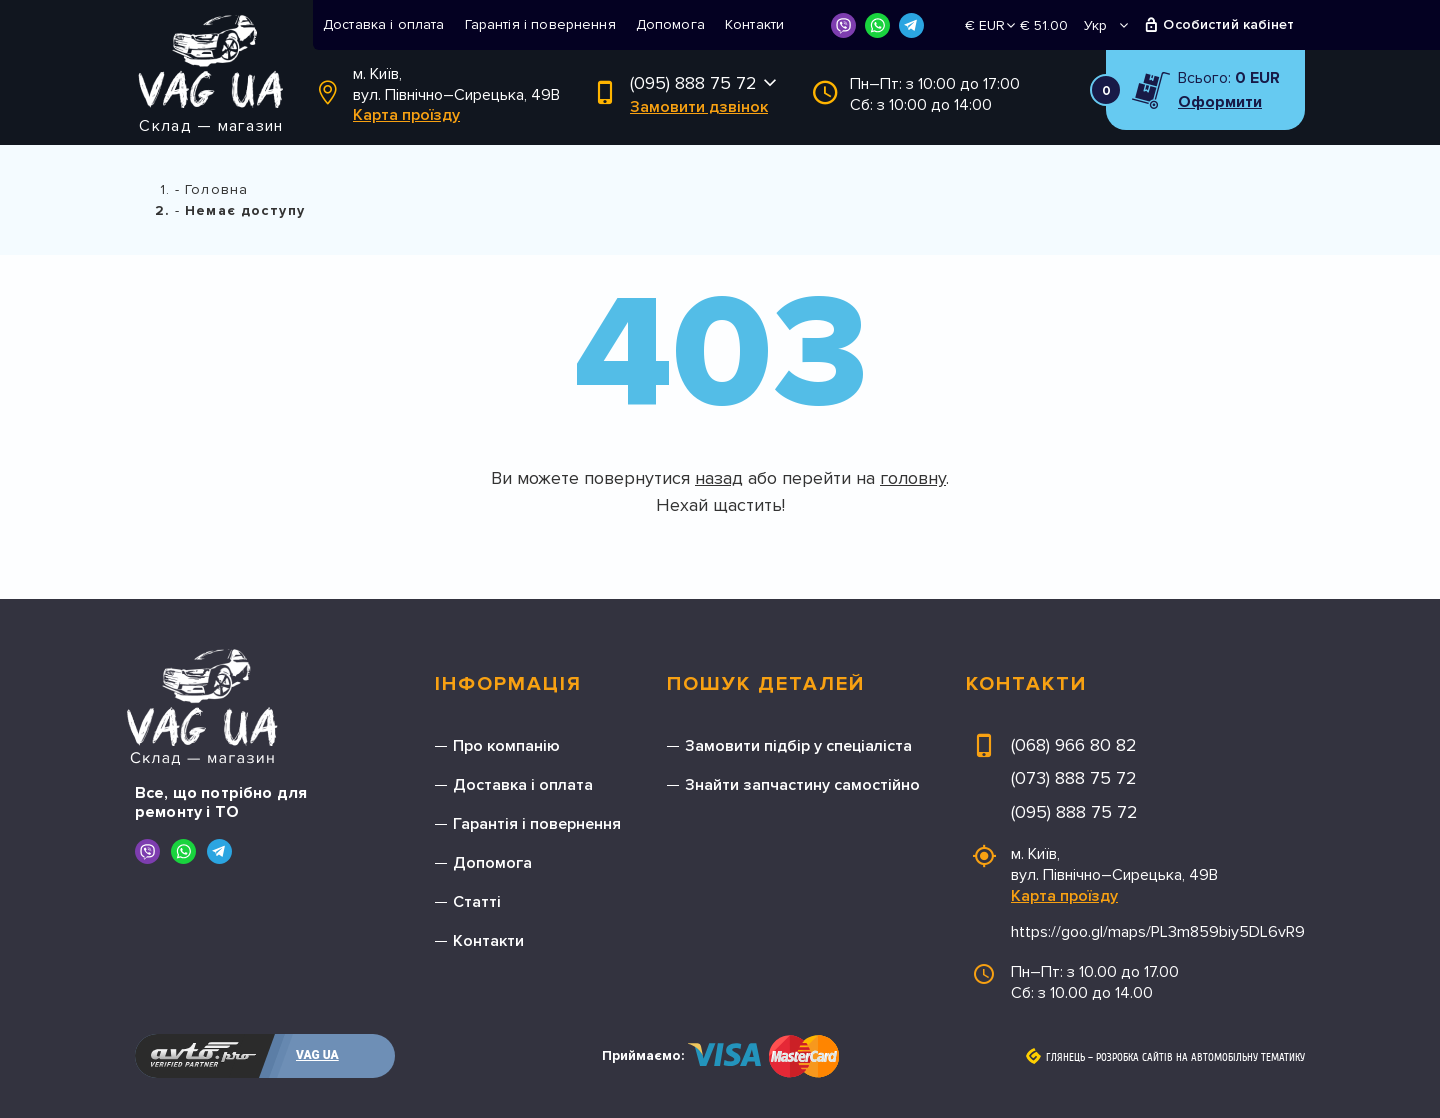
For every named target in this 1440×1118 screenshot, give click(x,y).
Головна (216, 189)
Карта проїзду (406, 115)
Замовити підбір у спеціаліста (798, 746)
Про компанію (506, 746)
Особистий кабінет (1228, 24)
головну (913, 478)
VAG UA (317, 1055)
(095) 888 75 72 (693, 83)
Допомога (670, 24)
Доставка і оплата (384, 24)
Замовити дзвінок (699, 107)
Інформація (508, 684)
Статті (477, 902)
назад (719, 478)
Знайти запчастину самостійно (802, 785)
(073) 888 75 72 (1074, 778)
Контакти (754, 24)
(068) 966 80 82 (1074, 745)
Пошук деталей (766, 684)
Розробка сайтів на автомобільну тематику (1200, 1058)
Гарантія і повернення (540, 24)
